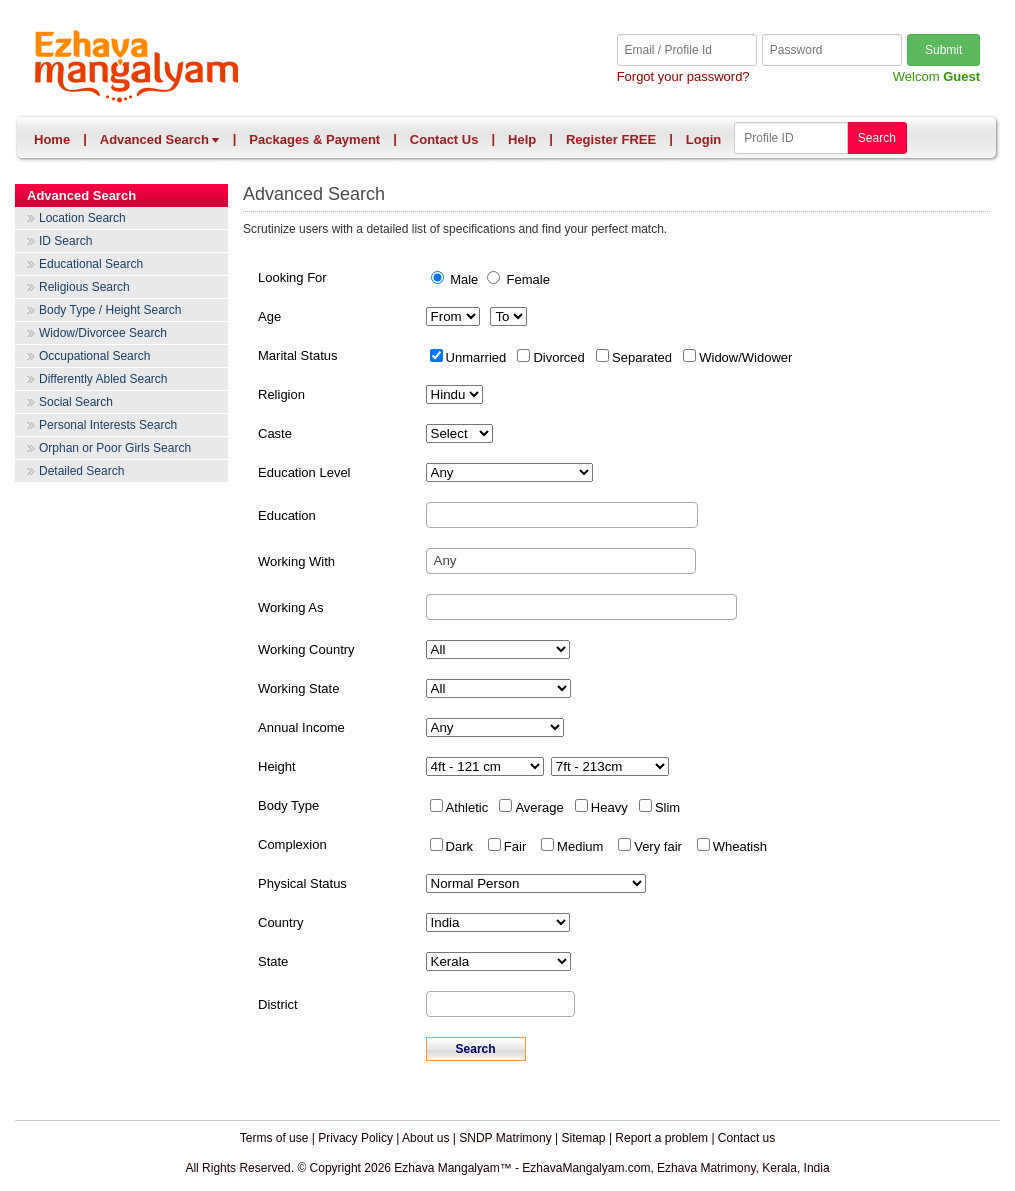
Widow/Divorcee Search (103, 333)
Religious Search (84, 287)
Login (703, 139)
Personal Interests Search (108, 425)
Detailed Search (81, 471)
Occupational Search (94, 356)
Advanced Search (160, 139)
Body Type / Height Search (110, 310)
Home (52, 139)
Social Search (76, 402)
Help (522, 139)
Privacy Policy (355, 1138)
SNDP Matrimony (505, 1138)
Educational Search (91, 264)
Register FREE (611, 139)
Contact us (746, 1138)
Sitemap (584, 1138)
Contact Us (444, 139)
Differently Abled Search (103, 379)
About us (425, 1138)
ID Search (65, 241)
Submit (943, 50)
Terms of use (274, 1138)
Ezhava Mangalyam (271, 67)
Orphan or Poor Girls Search (115, 448)
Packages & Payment (314, 139)
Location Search (82, 218)
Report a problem (661, 1138)
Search (877, 138)
